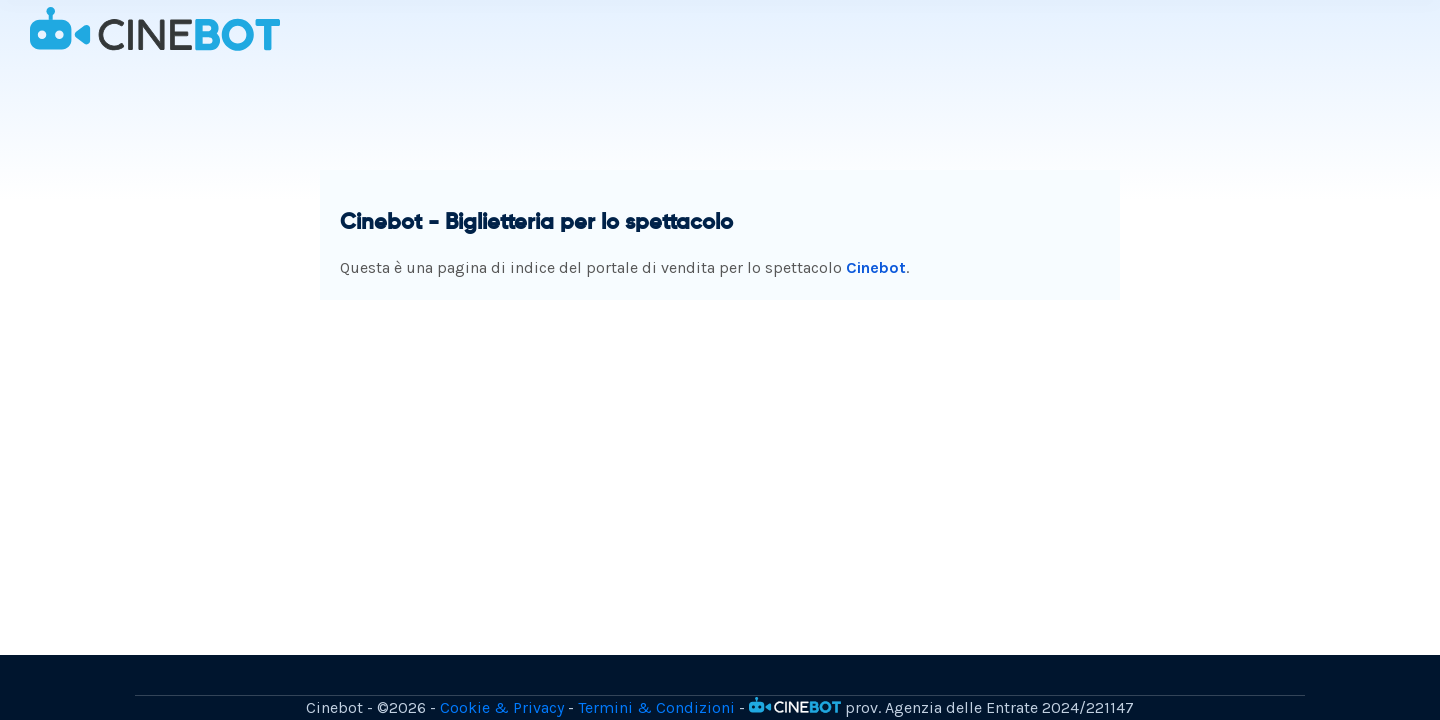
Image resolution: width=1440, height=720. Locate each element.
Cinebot (876, 267)
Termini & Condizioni (656, 707)
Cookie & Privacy (502, 707)
